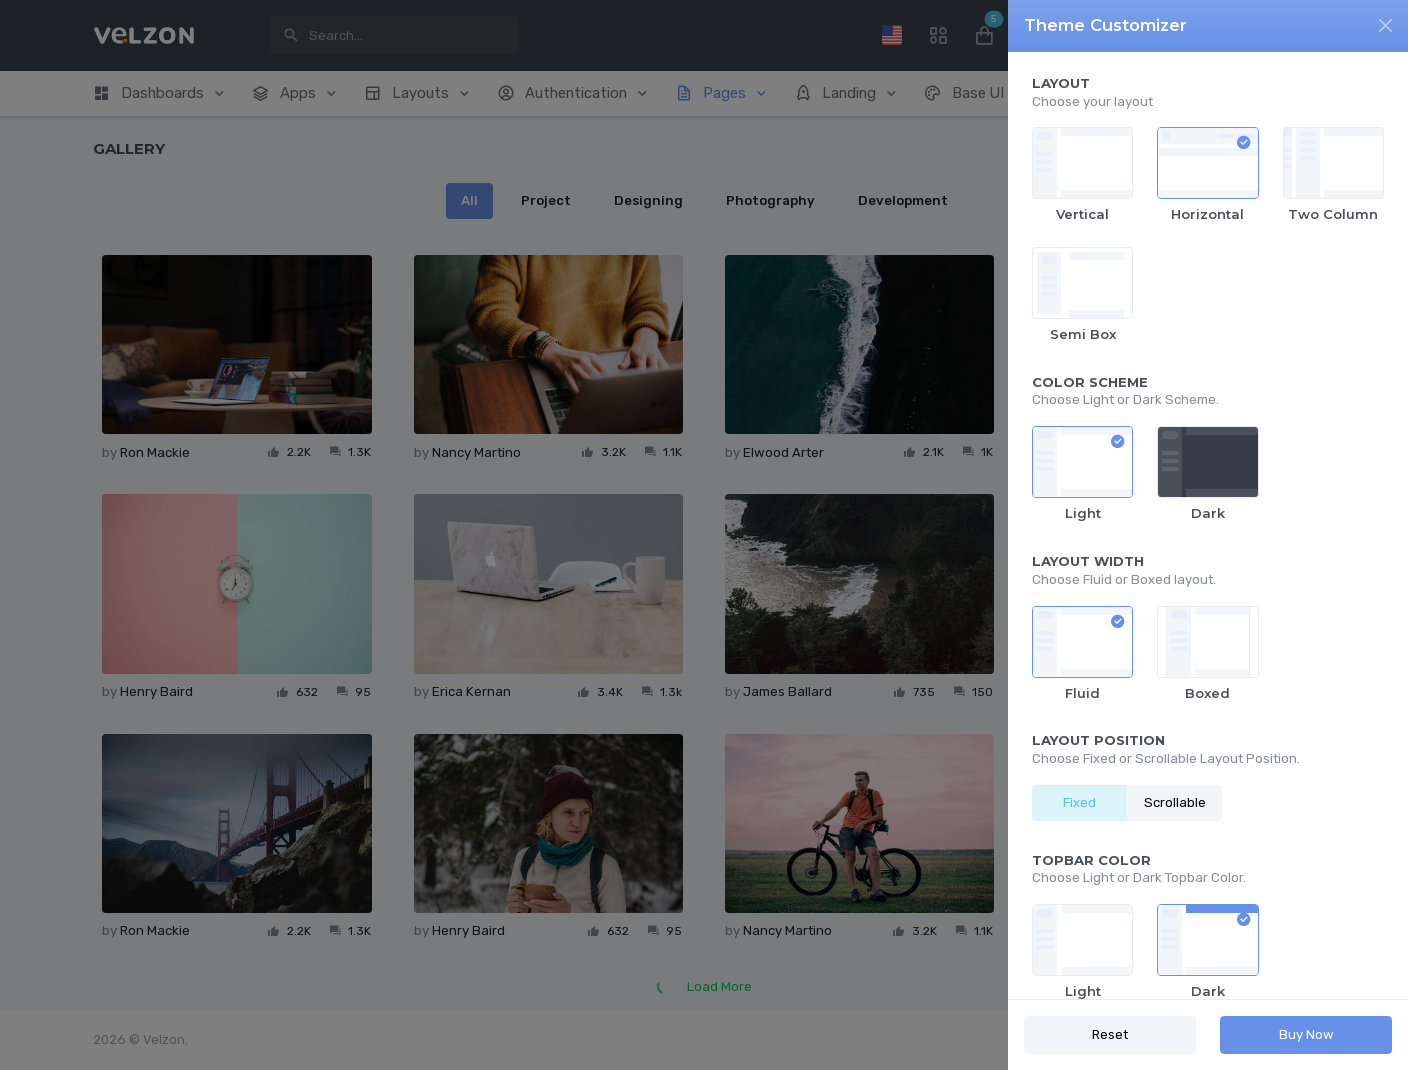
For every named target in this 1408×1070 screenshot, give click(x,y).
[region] (1208, 525)
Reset (1110, 1034)
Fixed (1079, 802)
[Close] (1385, 25)
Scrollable (1175, 802)
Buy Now (1306, 1034)
